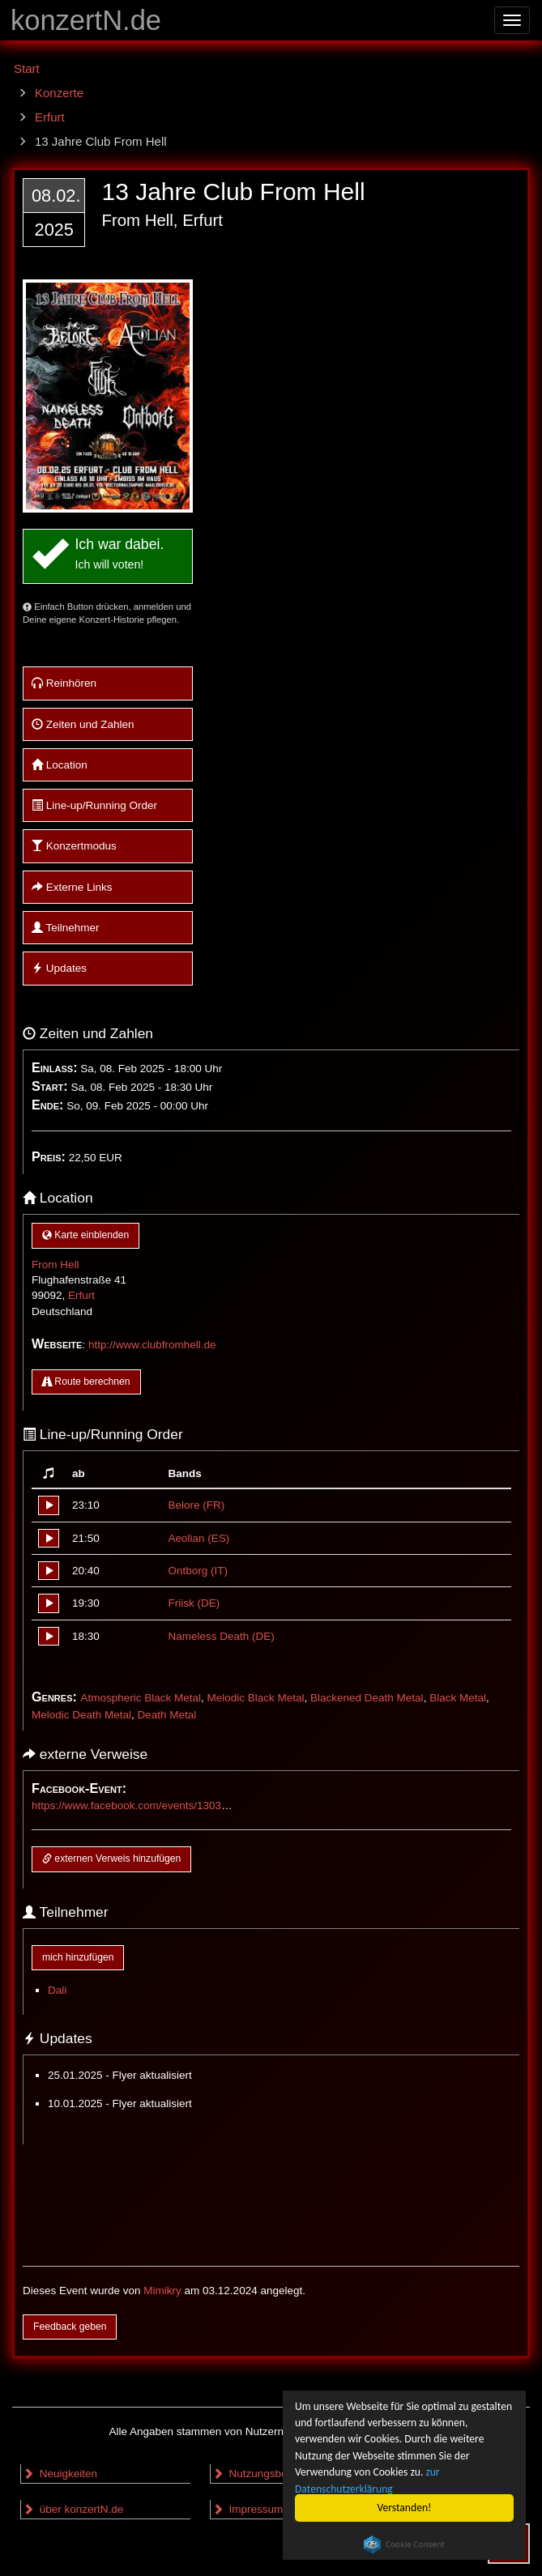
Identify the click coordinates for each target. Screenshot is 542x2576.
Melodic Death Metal (81, 1715)
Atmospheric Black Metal (140, 1698)
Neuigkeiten (60, 2473)
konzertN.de (86, 20)
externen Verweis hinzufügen (111, 1858)
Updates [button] (59, 968)
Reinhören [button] (64, 683)
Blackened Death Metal (367, 1698)
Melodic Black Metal (255, 1698)
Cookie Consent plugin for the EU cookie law (404, 2544)
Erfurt (81, 1295)
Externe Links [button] (72, 887)
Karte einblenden (85, 1235)
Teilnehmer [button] (66, 928)
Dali (57, 1990)
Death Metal (167, 1715)
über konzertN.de (73, 2509)
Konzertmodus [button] (74, 846)
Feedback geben (69, 2326)
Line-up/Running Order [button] (94, 805)
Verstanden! (405, 2507)
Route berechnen (86, 1381)
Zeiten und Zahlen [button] (83, 724)
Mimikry (162, 2290)
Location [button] (59, 765)
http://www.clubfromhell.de (152, 1345)
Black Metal (457, 1698)
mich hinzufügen (77, 1957)
